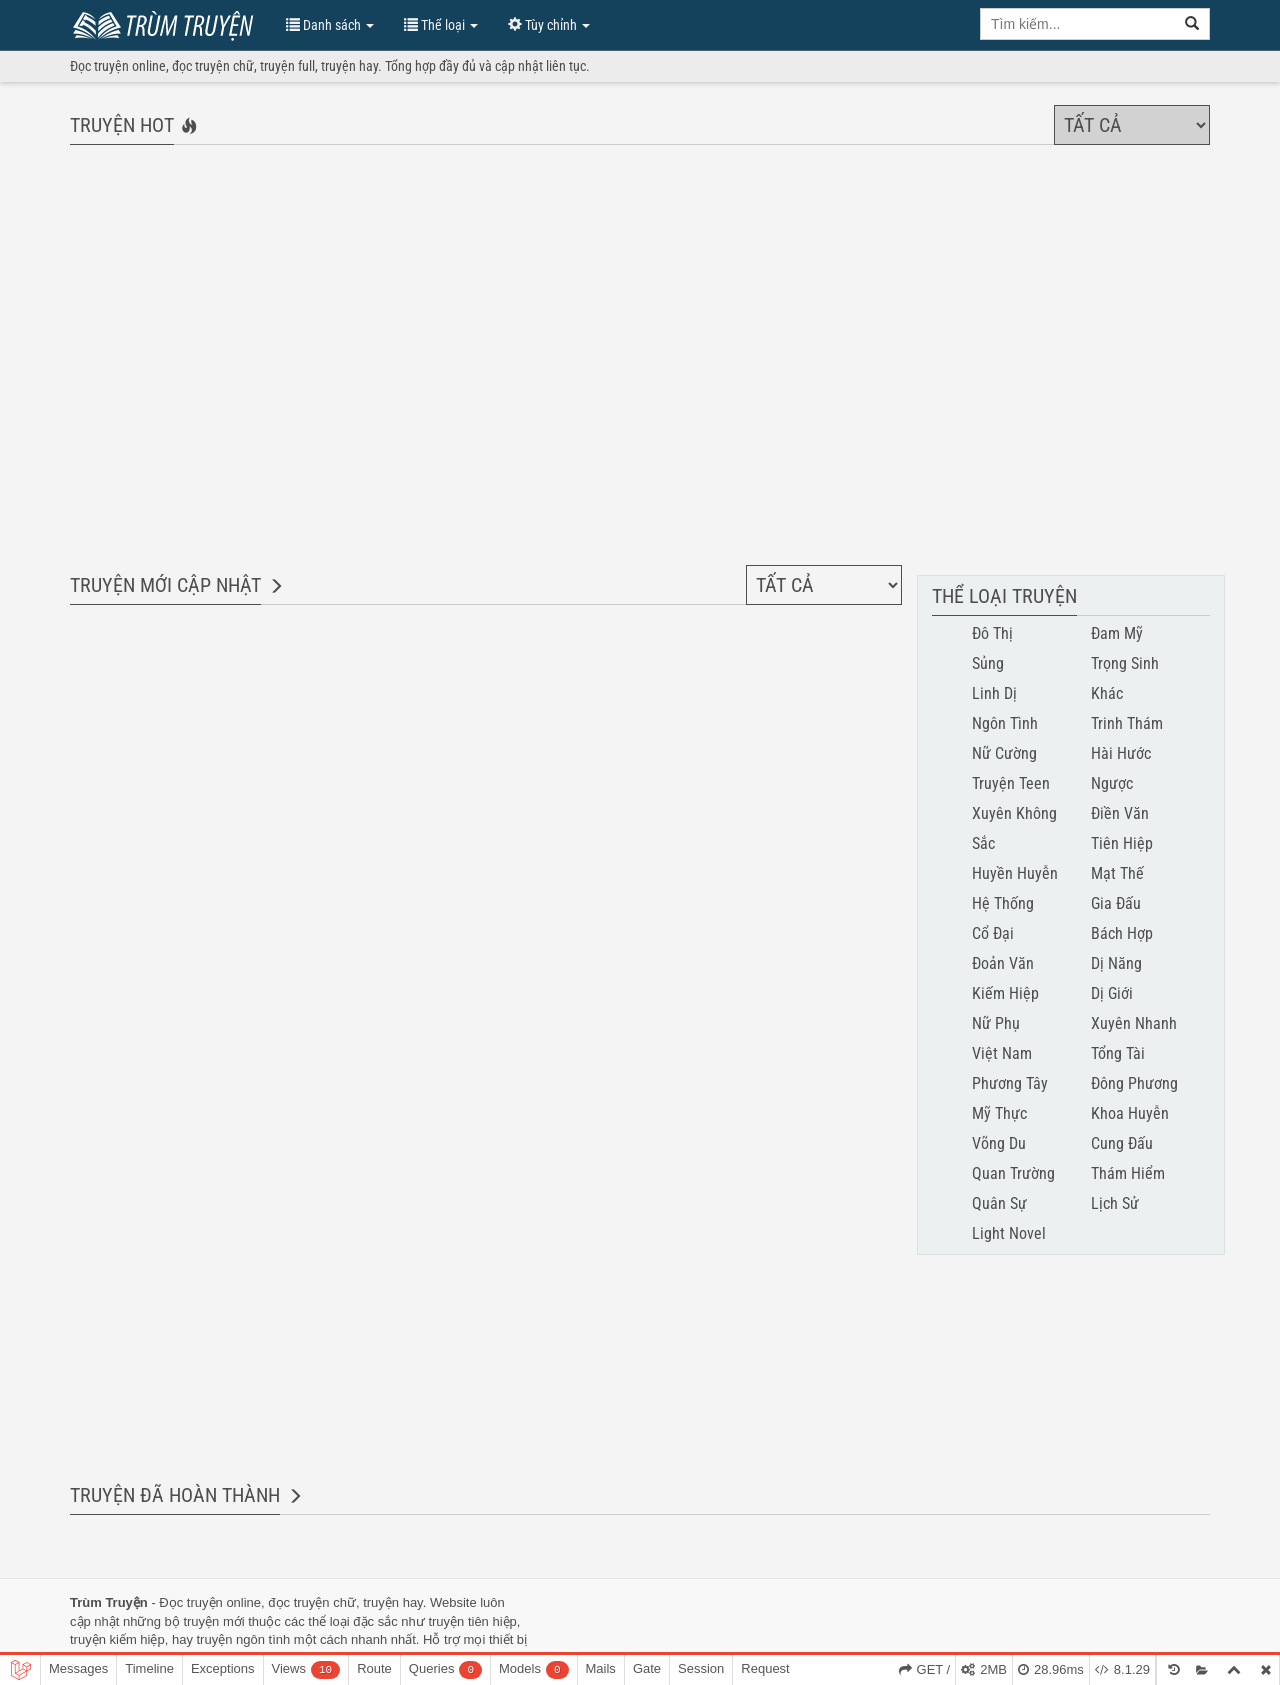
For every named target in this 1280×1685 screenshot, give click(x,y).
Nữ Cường (1004, 753)
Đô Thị (992, 633)
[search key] (1078, 24)
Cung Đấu (1122, 1143)
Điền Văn (1120, 813)
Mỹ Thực (999, 1113)
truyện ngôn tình (244, 1639)
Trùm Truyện (168, 23)
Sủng (988, 663)
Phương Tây (1010, 1083)
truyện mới (213, 1621)
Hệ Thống (1003, 903)
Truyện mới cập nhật (165, 585)
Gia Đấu (1116, 903)
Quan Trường (1013, 1173)
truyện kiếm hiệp (117, 1639)
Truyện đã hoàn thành (175, 1495)
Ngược (1112, 783)
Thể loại (441, 25)
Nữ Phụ (996, 1023)
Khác (1107, 693)
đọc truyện (298, 1602)
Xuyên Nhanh (1134, 1023)
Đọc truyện (190, 1602)
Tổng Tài (1118, 1053)
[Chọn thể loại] (1132, 125)
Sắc (983, 843)
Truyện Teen (1011, 783)
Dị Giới (1112, 993)
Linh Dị (994, 693)
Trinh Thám (1127, 723)
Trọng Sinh (1125, 663)
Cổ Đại (993, 933)
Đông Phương (1134, 1083)
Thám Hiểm (1128, 1173)
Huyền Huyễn (1015, 873)
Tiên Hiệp (1122, 843)
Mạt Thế (1117, 873)
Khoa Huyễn (1130, 1113)
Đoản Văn (1003, 963)
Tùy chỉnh (549, 25)
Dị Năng (1116, 963)
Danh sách (330, 25)
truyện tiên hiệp (472, 1621)
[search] (1192, 24)
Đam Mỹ (1117, 633)
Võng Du (999, 1143)
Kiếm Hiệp (1005, 993)
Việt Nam (1002, 1053)
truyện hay (393, 1602)
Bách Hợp (1122, 933)
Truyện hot (122, 125)
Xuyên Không (1014, 813)
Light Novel (1009, 1233)
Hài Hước (1121, 753)
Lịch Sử (1115, 1203)
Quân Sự (999, 1203)
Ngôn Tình (1005, 723)
